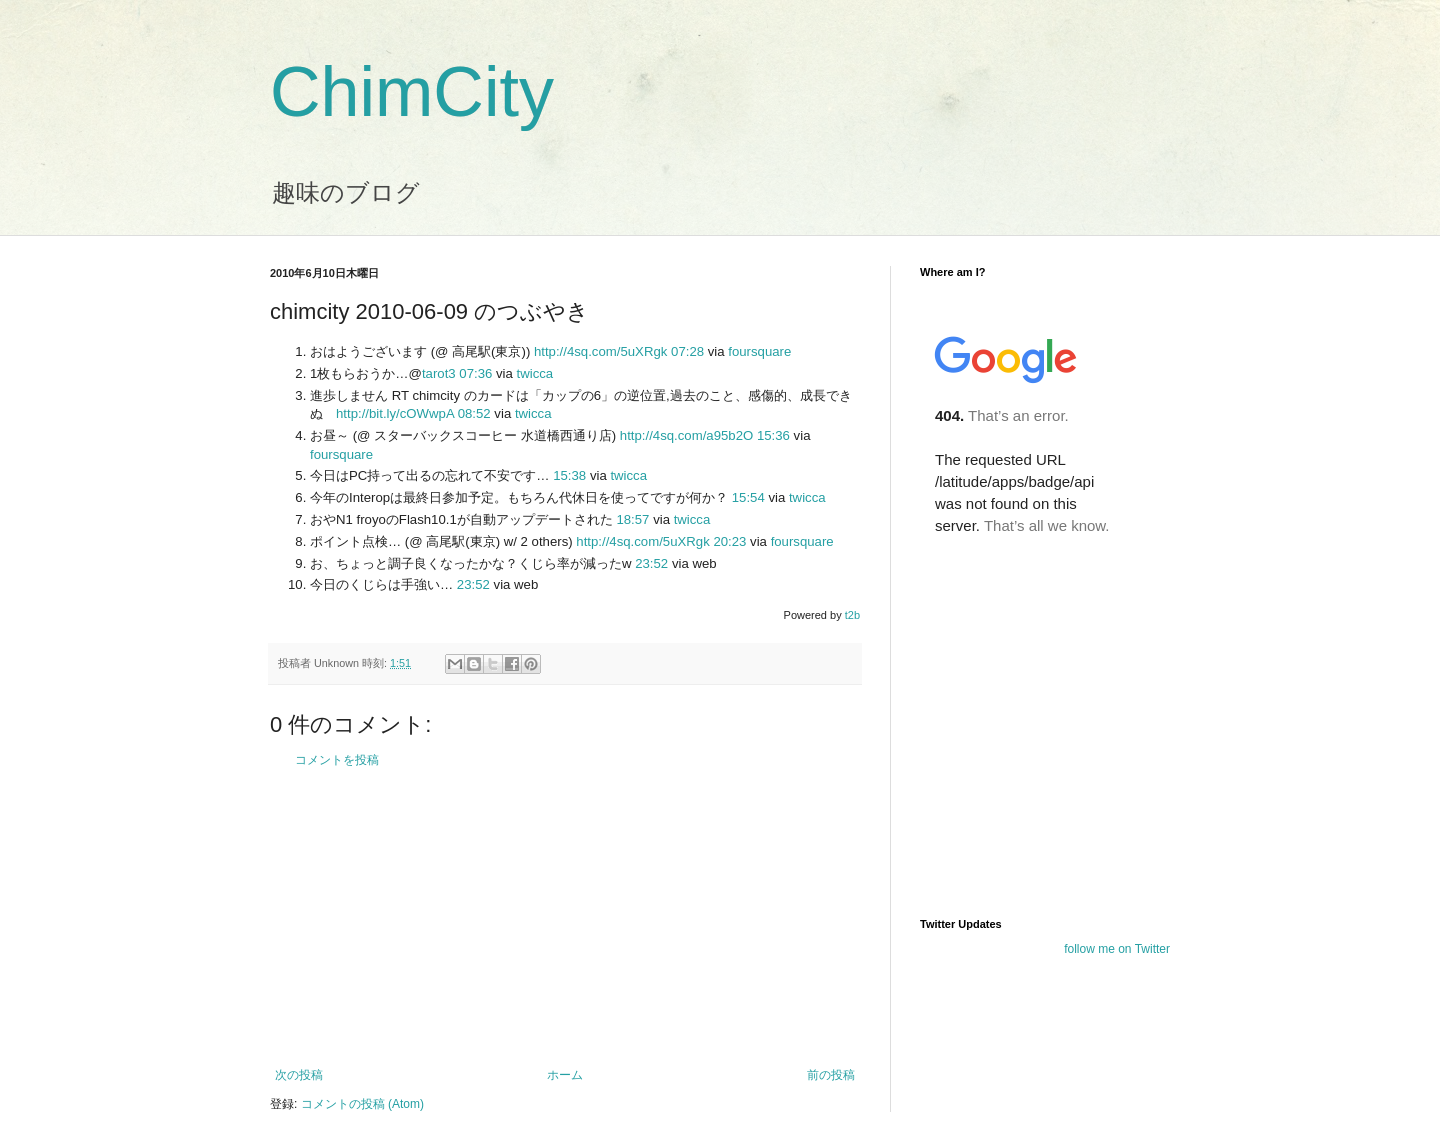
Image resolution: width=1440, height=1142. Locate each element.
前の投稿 (831, 1075)
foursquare (759, 351)
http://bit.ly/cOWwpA (395, 413)
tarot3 (439, 373)
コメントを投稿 (337, 760)
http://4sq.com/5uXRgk (600, 351)
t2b (852, 615)
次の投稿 (299, 1075)
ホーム (565, 1075)
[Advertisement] (565, 918)
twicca (535, 373)
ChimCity (412, 92)
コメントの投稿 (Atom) (362, 1104)
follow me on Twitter (1117, 949)
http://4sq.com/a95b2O (686, 435)
